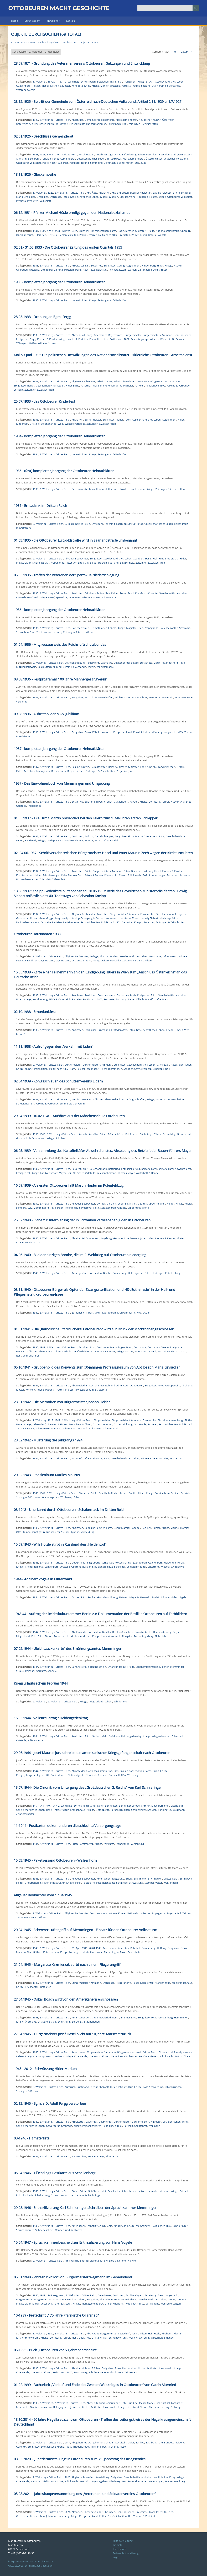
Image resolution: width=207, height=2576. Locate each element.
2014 (67, 2442)
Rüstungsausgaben (96, 2481)
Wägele (162, 235)
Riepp (96, 960)
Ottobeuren (131, 2056)
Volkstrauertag (36, 1740)
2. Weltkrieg (39, 1701)
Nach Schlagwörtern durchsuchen (57, 42)
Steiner (65, 1532)
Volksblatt (45, 201)
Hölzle (180, 1562)
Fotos (66, 196)
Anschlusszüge (104, 154)
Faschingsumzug (126, 523)
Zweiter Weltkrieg (175, 2481)
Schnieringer (121, 1701)
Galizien (111, 1203)
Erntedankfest (119, 1030)
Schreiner (119, 1566)
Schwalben (22, 632)
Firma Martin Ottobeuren (142, 836)
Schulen (60, 1138)
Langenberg (52, 1566)
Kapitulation (161, 2477)
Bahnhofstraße (80, 1458)
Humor (156, 1527)
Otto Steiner (23, 1532)
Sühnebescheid (44, 2230)
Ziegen (128, 771)
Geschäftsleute (149, 593)
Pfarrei (83, 235)
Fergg (55, 158)
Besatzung (150, 2295)
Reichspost (108, 1882)
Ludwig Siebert (149, 918)
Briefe (176, 192)
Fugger (95, 2446)
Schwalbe (184, 628)
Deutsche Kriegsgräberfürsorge (90, 1562)
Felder (19, 1882)
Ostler (146, 1312)
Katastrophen (51, 1952)
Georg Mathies (122, 1527)
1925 (35, 119)
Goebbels (138, 558)
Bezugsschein (98, 1666)
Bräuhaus (90, 593)
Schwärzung (136, 1882)
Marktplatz (52, 840)
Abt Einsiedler (80, 1385)
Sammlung (96, 162)
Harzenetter (129, 2368)
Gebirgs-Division (126, 1203)
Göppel (136, 1527)
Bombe (107, 1273)
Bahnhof (135, 1948)
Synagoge (158, 1068)
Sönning (163, 1809)
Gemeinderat (92, 119)
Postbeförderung (79, 162)
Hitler (160, 265)
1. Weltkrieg (39, 81)
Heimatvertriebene (158, 2191)
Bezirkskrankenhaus (83, 489)
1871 (61, 81)
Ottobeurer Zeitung (51, 269)
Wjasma (165, 1566)
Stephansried (48, 423)
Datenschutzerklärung (126, 2553)
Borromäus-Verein (158, 1347)
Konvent (30, 1389)
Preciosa (21, 201)
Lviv (30, 1207)
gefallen (160, 1203)
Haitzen (36, 85)
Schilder (128, 1068)
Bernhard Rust (87, 1347)
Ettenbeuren (139, 1562)
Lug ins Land (63, 960)
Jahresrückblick (41, 2303)
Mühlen (86, 1424)
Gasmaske (106, 662)
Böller (103, 1134)
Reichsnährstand (106, 1173)
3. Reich (69, 523)
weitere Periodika (75, 423)
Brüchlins (84, 230)
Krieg (87, 85)
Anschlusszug (86, 154)
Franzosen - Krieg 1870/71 (139, 81)
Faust (68, 2446)
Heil (150, 2333)
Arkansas (93, 1771)
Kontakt (70, 20)
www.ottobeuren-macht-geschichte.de (30, 2565)
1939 (35, 1099)
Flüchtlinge (145, 1134)
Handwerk (30, 840)
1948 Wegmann (55, 2295)
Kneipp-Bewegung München (87, 918)
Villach (140, 999)
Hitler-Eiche (72, 385)
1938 (35, 995)
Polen (60, 1207)
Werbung (144, 2337)
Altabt (95, 2333)
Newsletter (53, 20)
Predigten (32, 201)
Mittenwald (143, 1597)
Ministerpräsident (169, 918)
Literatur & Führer (136, 697)
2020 (67, 2477)
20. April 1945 (79, 1948)
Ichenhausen (131, 1238)
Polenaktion (41, 1068)
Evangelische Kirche (52, 2446)
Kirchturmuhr (24, 875)
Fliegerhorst (23, 1636)
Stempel (149, 1882)
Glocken (113, 196)
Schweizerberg (142, 1068)
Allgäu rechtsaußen (83, 2477)
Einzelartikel (147, 914)
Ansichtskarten (120, 192)
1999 (35, 2403)
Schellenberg (42, 2195)
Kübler (188, 1203)
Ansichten (104, 192)
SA (173, 339)
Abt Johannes (79, 2442)
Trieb (40, 632)
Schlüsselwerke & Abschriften (52, 1428)
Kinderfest (22, 423)
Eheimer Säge (128, 2017)
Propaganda (57, 562)
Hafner (123, 1597)
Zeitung (186, 1913)
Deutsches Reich (126, 995)
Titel (175, 51)
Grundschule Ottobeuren (30, 1138)
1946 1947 (51, 1805)
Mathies (163, 1458)
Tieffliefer (45, 1987)
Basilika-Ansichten (140, 192)
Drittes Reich (82, 523)
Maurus (62, 1775)
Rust (18, 1355)
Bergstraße (117, 1878)
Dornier (101, 1203)
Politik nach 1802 (117, 124)
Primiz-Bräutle (148, 235)
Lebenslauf (39, 1424)
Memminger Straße (44, 1207)
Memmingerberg (144, 1636)
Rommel (102, 1775)
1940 (42, 1134)
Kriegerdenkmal (122, 732)
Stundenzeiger (156, 875)
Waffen (33, 343)
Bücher (89, 801)
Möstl (123, 1952)
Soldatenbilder (168, 1597)
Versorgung (137, 1843)
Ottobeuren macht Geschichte (58, 8)
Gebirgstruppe (146, 1203)
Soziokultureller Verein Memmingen (142, 2481)
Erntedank (97, 523)
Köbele (112, 628)
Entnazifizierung (130, 1168)
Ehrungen (109, 2512)
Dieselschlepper (104, 836)
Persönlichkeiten (68, 235)
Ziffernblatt (58, 879)
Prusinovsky (80, 2372)
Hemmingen (181, 2017)
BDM (123, 2403)
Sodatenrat (140, 2125)
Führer (157, 1134)
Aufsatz (83, 1134)
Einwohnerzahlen (75, 2299)
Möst (74, 2337)
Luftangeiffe (102, 1809)
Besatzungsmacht (168, 2295)
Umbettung (134, 1207)
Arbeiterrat (78, 2121)
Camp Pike (106, 1771)
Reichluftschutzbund (50, 666)
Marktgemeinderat (126, 119)
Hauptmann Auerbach (51, 2056)
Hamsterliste (79, 2156)
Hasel (148, 558)
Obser (80, 1173)
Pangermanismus (96, 124)
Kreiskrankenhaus (182, 1982)
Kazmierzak (146, 1982)
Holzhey (112, 767)
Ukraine (121, 1207)
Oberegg (185, 230)
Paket (78, 1882)
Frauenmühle (24, 1952)
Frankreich (116, 81)
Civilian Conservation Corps (135, 1771)
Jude (181, 1064)
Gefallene (114, 1736)
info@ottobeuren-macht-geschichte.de (30, 2561)
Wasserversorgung (171, 2303)
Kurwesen (111, 918)
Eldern (20, 2056)
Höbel (45, 85)
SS (58, 1532)
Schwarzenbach (60, 2195)
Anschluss (77, 119)
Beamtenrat (105, 2121)
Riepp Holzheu (75, 771)
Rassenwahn (58, 771)
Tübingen (21, 343)
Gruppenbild (172, 1385)
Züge (143, 162)
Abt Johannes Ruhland (102, 1385)
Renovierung (119, 2337)
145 (35, 1805)
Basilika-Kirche (143, 1632)
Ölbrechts (30, 2021)
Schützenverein (25, 1103)
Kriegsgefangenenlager (29, 1775)
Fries (170, 2512)
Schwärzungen (173, 2087)
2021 (67, 2512)
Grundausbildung (107, 1597)
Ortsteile (115, 85)
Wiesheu (87, 597)
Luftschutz (146, 662)
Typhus (75, 1532)
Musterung (176, 1458)
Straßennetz (127, 562)
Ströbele (185, 2056)
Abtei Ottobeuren (89, 1238)
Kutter (159, 1099)
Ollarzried (40, 235)
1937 (35, 767)
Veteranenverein (25, 89)
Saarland (113, 562)
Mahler (104, 85)
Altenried (99, 2403)
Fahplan (46, 158)
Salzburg (121, 999)
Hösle (121, 230)
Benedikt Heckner (95, 1527)
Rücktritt (165, 339)
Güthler (37, 1952)
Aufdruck (70, 2087)
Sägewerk (28, 1428)
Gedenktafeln (99, 1736)
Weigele (133, 2337)
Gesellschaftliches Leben (169, 81)
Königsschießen (136, 1099)
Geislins (76, 1099)
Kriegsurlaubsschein (100, 1701)
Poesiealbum (162, 1493)
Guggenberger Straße (126, 662)
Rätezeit (128, 2125)
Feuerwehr (93, 662)
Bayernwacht (115, 335)
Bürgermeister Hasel (129, 2052)
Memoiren (75, 1424)
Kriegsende (80, 2056)
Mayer (62, 1173)
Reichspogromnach (111, 1068)
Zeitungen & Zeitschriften (143, 124)
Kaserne (85, 385)
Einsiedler (42, 196)
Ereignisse (55, 196)
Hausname (155, 956)
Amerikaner (100, 335)
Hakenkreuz (181, 523)
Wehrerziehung (53, 632)
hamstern (46, 2407)
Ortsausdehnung (81, 960)
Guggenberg (23, 85)
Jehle (109, 2226)
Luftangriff (75, 1952)
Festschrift (91, 697)
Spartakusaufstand (82, 1428)
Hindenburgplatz (169, 558)
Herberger (158, 1273)
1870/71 (52, 81)
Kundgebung (40, 999)
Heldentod (170, 1562)
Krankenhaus (137, 489)
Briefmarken (155, 1878)
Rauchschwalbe (169, 628)
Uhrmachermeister (27, 879)
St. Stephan (101, 1389)
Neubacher (145, 119)
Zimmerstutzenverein (72, 1103)
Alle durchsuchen (23, 42)
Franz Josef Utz (157, 2512)
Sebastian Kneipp (132, 922)
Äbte (94, 192)
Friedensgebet (81, 2446)
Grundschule (184, 1134)
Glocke (104, 196)
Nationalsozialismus (167, 230)
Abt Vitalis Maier (124, 2442)
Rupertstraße (24, 528)
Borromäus (140, 1347)
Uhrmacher (185, 875)
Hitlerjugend (60, 2407)
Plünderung (112, 2156)
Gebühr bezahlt (100, 2087)
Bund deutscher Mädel (141, 2403)
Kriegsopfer (31, 1987)
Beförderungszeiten (133, 154)
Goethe (133, 1493)
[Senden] (196, 8)
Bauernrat (91, 2121)
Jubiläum (120, 697)
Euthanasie (78, 1312)
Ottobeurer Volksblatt (72, 124)
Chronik (145, 1805)
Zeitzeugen (130, 2372)
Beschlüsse (165, 154)
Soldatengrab (108, 1207)
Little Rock (50, 1775)
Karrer (76, 2407)
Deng (163, 1948)
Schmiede (122, 1882)
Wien (165, 999)
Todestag (149, 922)
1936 (35, 628)
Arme (117, 154)
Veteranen (75, 597)
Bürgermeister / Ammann (157, 335)
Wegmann (179, 1809)
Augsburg (106, 1238)
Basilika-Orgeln (80, 767)
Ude (167, 1068)
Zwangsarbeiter (25, 1814)
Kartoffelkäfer (149, 1168)
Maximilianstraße (92, 1952)
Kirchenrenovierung (27, 2337)
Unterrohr (153, 1566)
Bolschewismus (80, 628)
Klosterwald (166, 2368)
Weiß (61, 423)
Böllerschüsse (116, 1134)
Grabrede (66, 2125)
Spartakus (61, 597)
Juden (188, 1064)
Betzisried (103, 81)
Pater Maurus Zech (72, 875)
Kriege (95, 85)
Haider (170, 1203)
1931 (35, 230)
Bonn (129, 1347)
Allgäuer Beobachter (83, 381)
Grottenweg (86, 1843)
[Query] (168, 8)
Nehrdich (160, 1636)
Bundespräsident (174, 2442)
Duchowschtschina (120, 1562)
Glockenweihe (128, 196)
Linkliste (117, 2545)
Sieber (131, 999)
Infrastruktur (114, 158)
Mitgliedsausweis (26, 666)
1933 (35, 265)
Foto (33, 1636)
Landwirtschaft (166, 767)
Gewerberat (53, 2125)
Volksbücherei (31, 1355)
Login (116, 2557)
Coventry (21, 2446)
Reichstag (101, 269)
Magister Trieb (134, 628)
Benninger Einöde (129, 1805)
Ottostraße (140, 1424)
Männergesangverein (161, 697)
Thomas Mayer (126, 1173)
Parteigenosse (71, 922)
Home (14, 20)
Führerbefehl (61, 1636)
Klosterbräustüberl (27, 597)
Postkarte (109, 999)
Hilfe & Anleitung (123, 2540)
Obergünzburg (24, 235)
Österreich (168, 119)
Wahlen (132, 269)
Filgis (176, 1632)
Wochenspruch (50, 1497)
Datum (185, 51)
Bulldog (89, 836)
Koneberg (77, 85)
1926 (42, 154)
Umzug (179, 1030)
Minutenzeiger (51, 875)
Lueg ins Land (46, 960)
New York (91, 1775)
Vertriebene (152, 2303)
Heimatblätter (80, 300)
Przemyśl (86, 1207)
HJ (70, 2407)
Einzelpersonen (100, 230)
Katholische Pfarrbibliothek (78, 1351)
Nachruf (72, 339)
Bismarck (84, 1493)
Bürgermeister (133, 335)
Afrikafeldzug (79, 1771)
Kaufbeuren (109, 1312)
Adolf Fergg (85, 335)
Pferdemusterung (159, 2407)
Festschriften (105, 697)
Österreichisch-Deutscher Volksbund (37, 124)
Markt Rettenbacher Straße (169, 662)
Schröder (186, 1493)
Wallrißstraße (153, 999)
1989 (50, 2333)
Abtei (75, 335)
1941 (42, 1347)
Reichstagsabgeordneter (145, 339)
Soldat (155, 1597)
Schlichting (64, 2021)
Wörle (145, 1207)
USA (123, 1775)
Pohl (18, 2195)
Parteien (69, 269)
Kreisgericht (23, 1173)
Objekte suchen (89, 42)
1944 (42, 1493)
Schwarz (180, 339)
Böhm (75, 2191)
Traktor (89, 840)
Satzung (146, 85)
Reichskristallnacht (88, 1068)
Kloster (181, 1238)
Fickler (30, 385)
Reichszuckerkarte (35, 1671)
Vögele (91, 666)
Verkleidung (87, 1532)
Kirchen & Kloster (60, 85)
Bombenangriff (121, 1273)
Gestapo (118, 1238)
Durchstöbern (32, 20)
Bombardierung (162, 1632)
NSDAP (157, 119)
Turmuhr (172, 875)
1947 (42, 2295)
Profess (69, 1389)
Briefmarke (131, 1134)
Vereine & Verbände (168, 85)
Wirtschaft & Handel (105, 597)
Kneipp (66, 918)
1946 (35, 2156)
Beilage (94, 956)
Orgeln (181, 767)
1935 (35, 489)
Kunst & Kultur (141, 732)
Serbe (75, 2021)
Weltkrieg (132, 1775)
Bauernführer (79, 1168)
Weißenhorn (171, 1882)
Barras (75, 1597)
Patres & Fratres (130, 85)
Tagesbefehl (174, 1913)
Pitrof (51, 597)
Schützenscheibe (174, 1099)
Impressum (119, 2549)
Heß (155, 558)
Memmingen (111, 1952)
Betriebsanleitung (75, 662)
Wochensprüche (69, 1497)
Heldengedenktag (131, 1736)
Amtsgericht (72, 2260)
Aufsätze (94, 1134)
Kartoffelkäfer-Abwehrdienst (174, 1168)
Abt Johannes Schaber (101, 2442)
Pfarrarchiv (110, 875)
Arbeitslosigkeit (80, 265)
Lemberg (21, 1207)
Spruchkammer (25, 2230)
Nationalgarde (76, 1775)
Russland (87, 1566)
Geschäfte (133, 593)
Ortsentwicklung (123, 1424)
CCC (116, 1771)
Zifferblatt (45, 879)
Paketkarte (89, 1882)
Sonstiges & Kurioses (28, 1497)
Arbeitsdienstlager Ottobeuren (131, 381)
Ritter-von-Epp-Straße (78, 562)
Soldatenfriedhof (136, 1566)
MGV (177, 697)
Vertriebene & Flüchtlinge (85, 2195)
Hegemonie (107, 119)
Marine (174, 1527)
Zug (137, 162)
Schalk (52, 2021)
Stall (32, 632)
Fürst (103, 2446)
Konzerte (107, 732)
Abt (89, 192)
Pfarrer (93, 235)
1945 (35, 1878)
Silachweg (115, 2481)
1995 (35, 2368)
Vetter (158, 1882)
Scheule (52, 1671)
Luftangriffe (126, 1636)
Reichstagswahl (118, 269)
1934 (42, 230)
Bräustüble (103, 593)
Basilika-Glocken (162, 192)
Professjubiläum (84, 1389)
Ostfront (76, 1566)
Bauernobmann (98, 1168)
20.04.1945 (95, 1948)
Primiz (135, 235)
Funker (92, 1597)
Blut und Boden (109, 956)
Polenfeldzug (72, 1207)
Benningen (111, 1805)
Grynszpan (163, 1064)
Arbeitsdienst (104, 381)
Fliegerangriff (123, 1982)
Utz (154, 85)
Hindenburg (149, 265)
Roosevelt (114, 1775)
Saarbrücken (99, 562)
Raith (96, 1207)
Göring (121, 265)
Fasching (110, 523)
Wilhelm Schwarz (48, 343)
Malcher (164, 1666)
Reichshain (134, 1952)
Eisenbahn (34, 158)
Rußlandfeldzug (103, 1566)
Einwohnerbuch (103, 801)
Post (65, 162)
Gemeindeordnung (142, 871)
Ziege (119, 771)
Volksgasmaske (105, 666)
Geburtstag (169, 1134)
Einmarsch (186, 1878)
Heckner (146, 1527)
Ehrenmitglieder (93, 2512)
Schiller (175, 1493)
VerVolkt (18, 389)
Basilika (106, 1632)
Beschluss (152, 154)
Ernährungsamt (116, 1666)
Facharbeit (177, 2403)
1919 (50, 1420)
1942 (57, 1420)
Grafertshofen (33, 1882)
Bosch (115, 2017)
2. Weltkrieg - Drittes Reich (80, 81)
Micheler (128, 385)
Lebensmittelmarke (147, 1666)
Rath (72, 1068)
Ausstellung (102, 2477)
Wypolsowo (177, 1566)
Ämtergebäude (80, 1273)
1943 (35, 1493)
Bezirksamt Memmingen (111, 1347)
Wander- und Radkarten (68, 2230)
